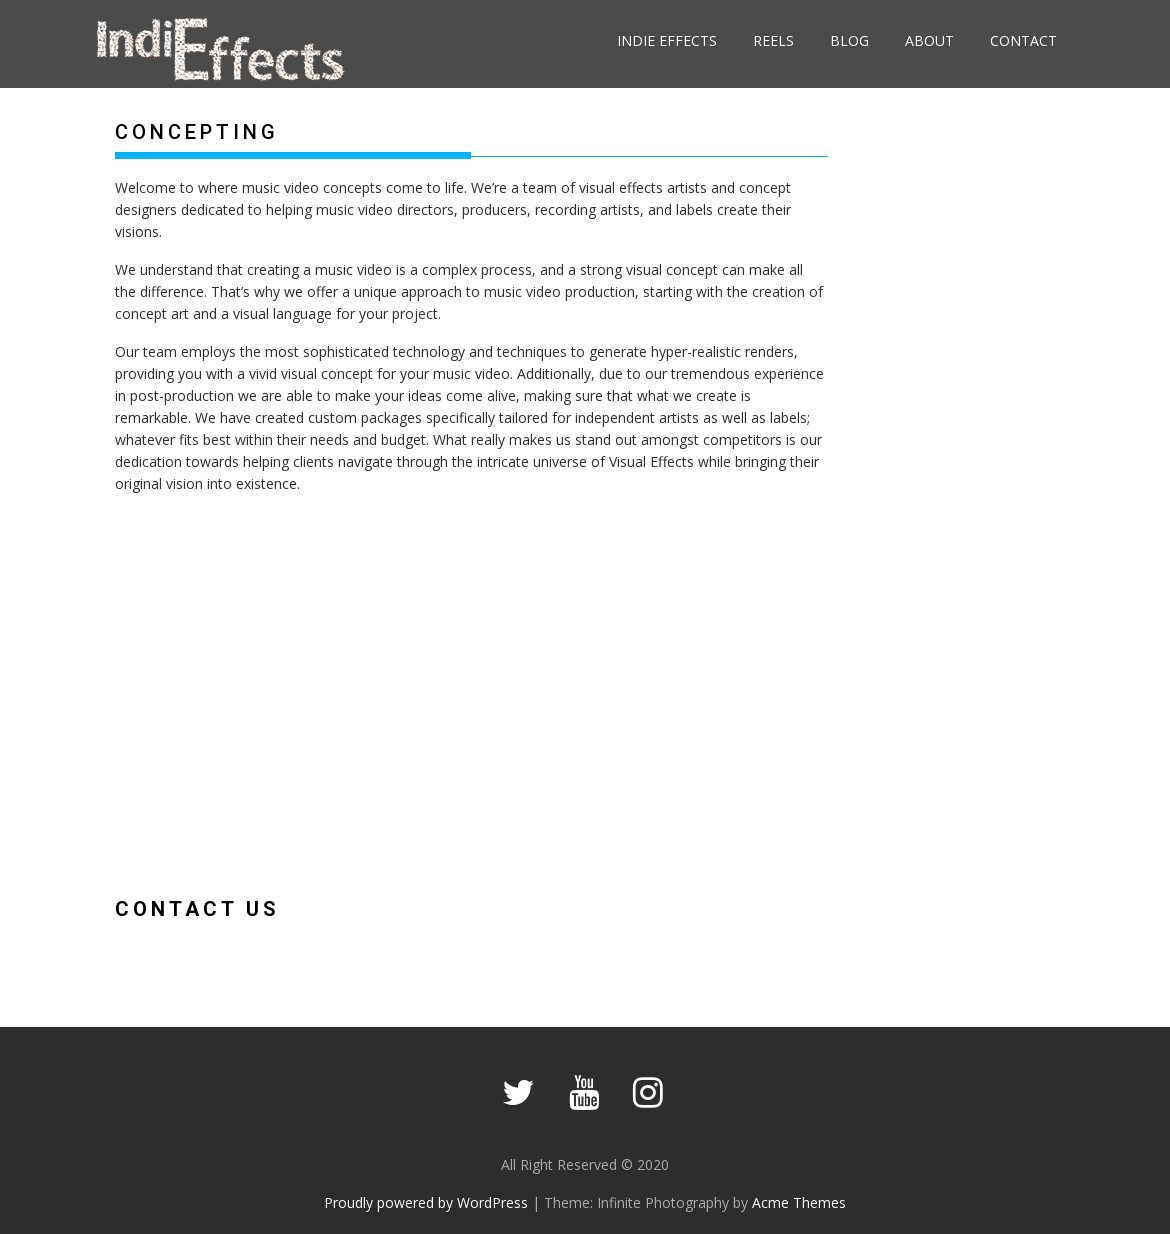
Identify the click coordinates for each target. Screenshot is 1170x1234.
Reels (773, 40)
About (929, 40)
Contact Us (197, 909)
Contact (1023, 40)
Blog (849, 40)
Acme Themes (799, 1202)
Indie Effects (667, 40)
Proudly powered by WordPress (426, 1202)
